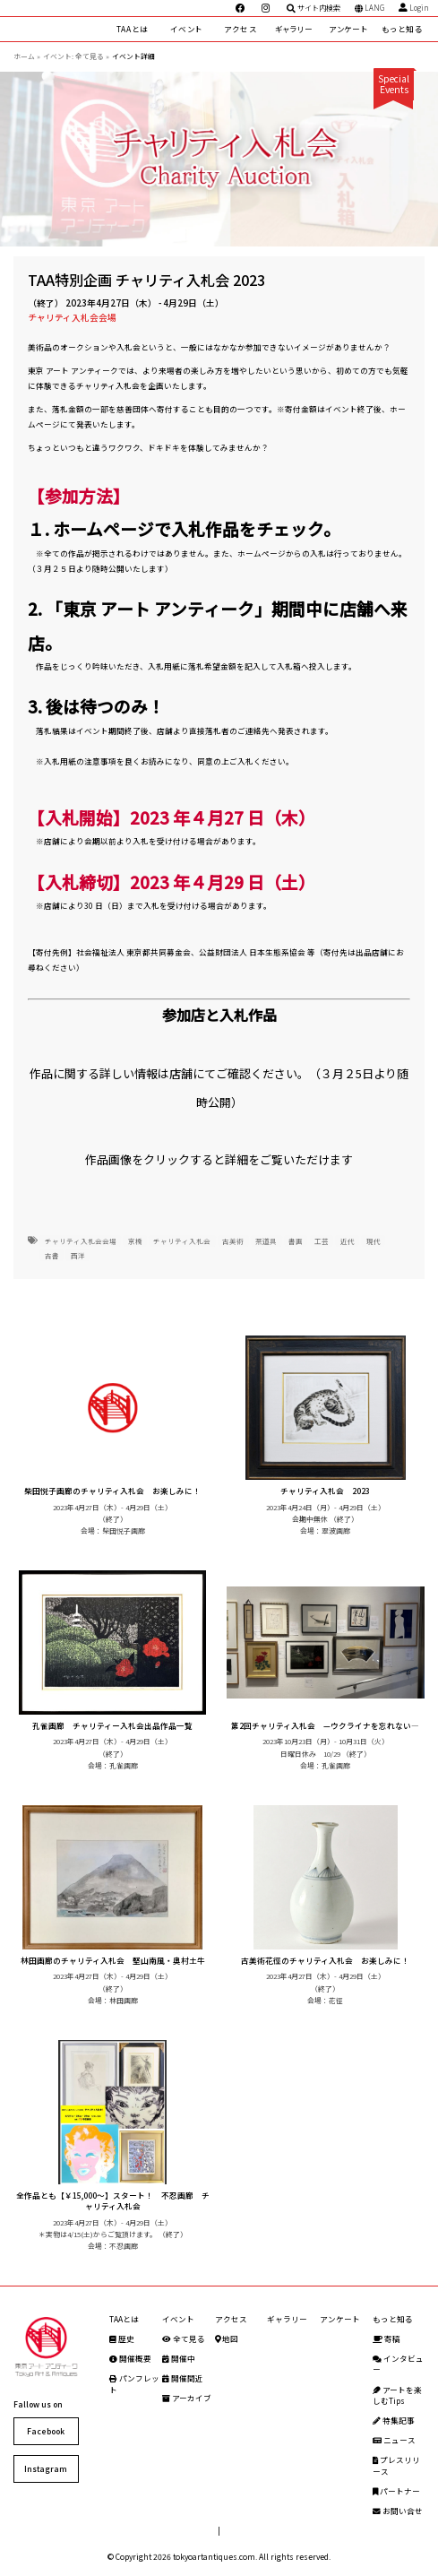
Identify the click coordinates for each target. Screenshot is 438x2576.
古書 (52, 1255)
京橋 (135, 1241)
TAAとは (132, 28)
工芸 (321, 1241)
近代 (347, 1241)
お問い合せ (398, 2510)
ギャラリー (294, 28)
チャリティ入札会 (181, 1241)
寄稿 (386, 2338)
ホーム (24, 56)
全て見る (183, 2338)
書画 (295, 1241)
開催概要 (130, 2358)
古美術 (233, 1241)
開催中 (178, 2358)
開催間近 (182, 2378)
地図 (226, 2338)
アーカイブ (186, 2397)
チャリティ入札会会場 (72, 317)
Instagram (45, 2468)
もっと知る (402, 28)
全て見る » (92, 56)
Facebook (45, 2430)
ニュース (394, 2439)
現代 (373, 1241)
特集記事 (394, 2420)
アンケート (348, 28)
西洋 (78, 1255)
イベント (186, 28)
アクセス (240, 28)
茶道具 (266, 1241)
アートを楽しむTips (397, 2395)
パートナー (396, 2490)
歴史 (121, 2338)
